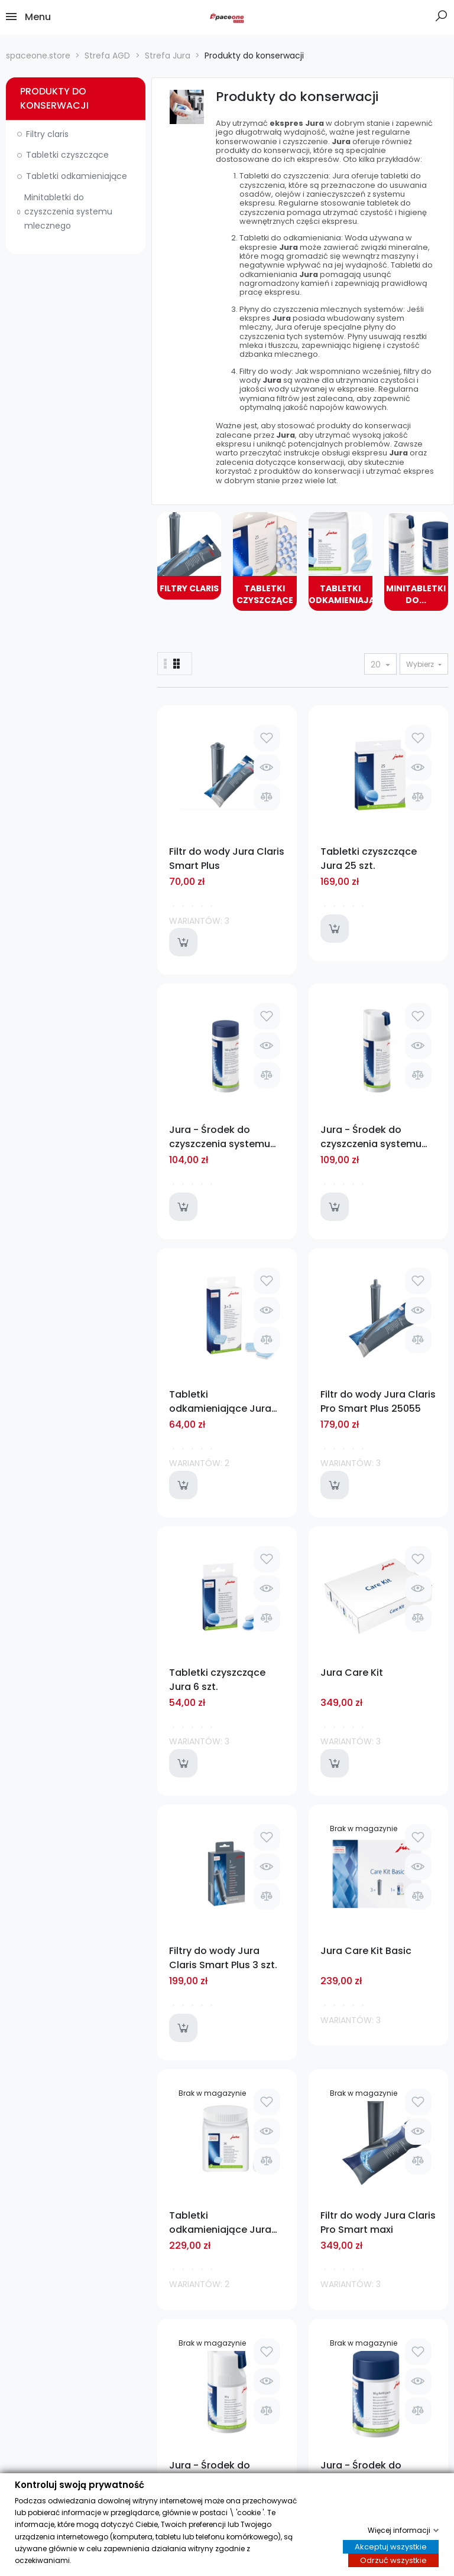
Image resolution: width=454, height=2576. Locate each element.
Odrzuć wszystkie (393, 2561)
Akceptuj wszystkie (391, 2546)
